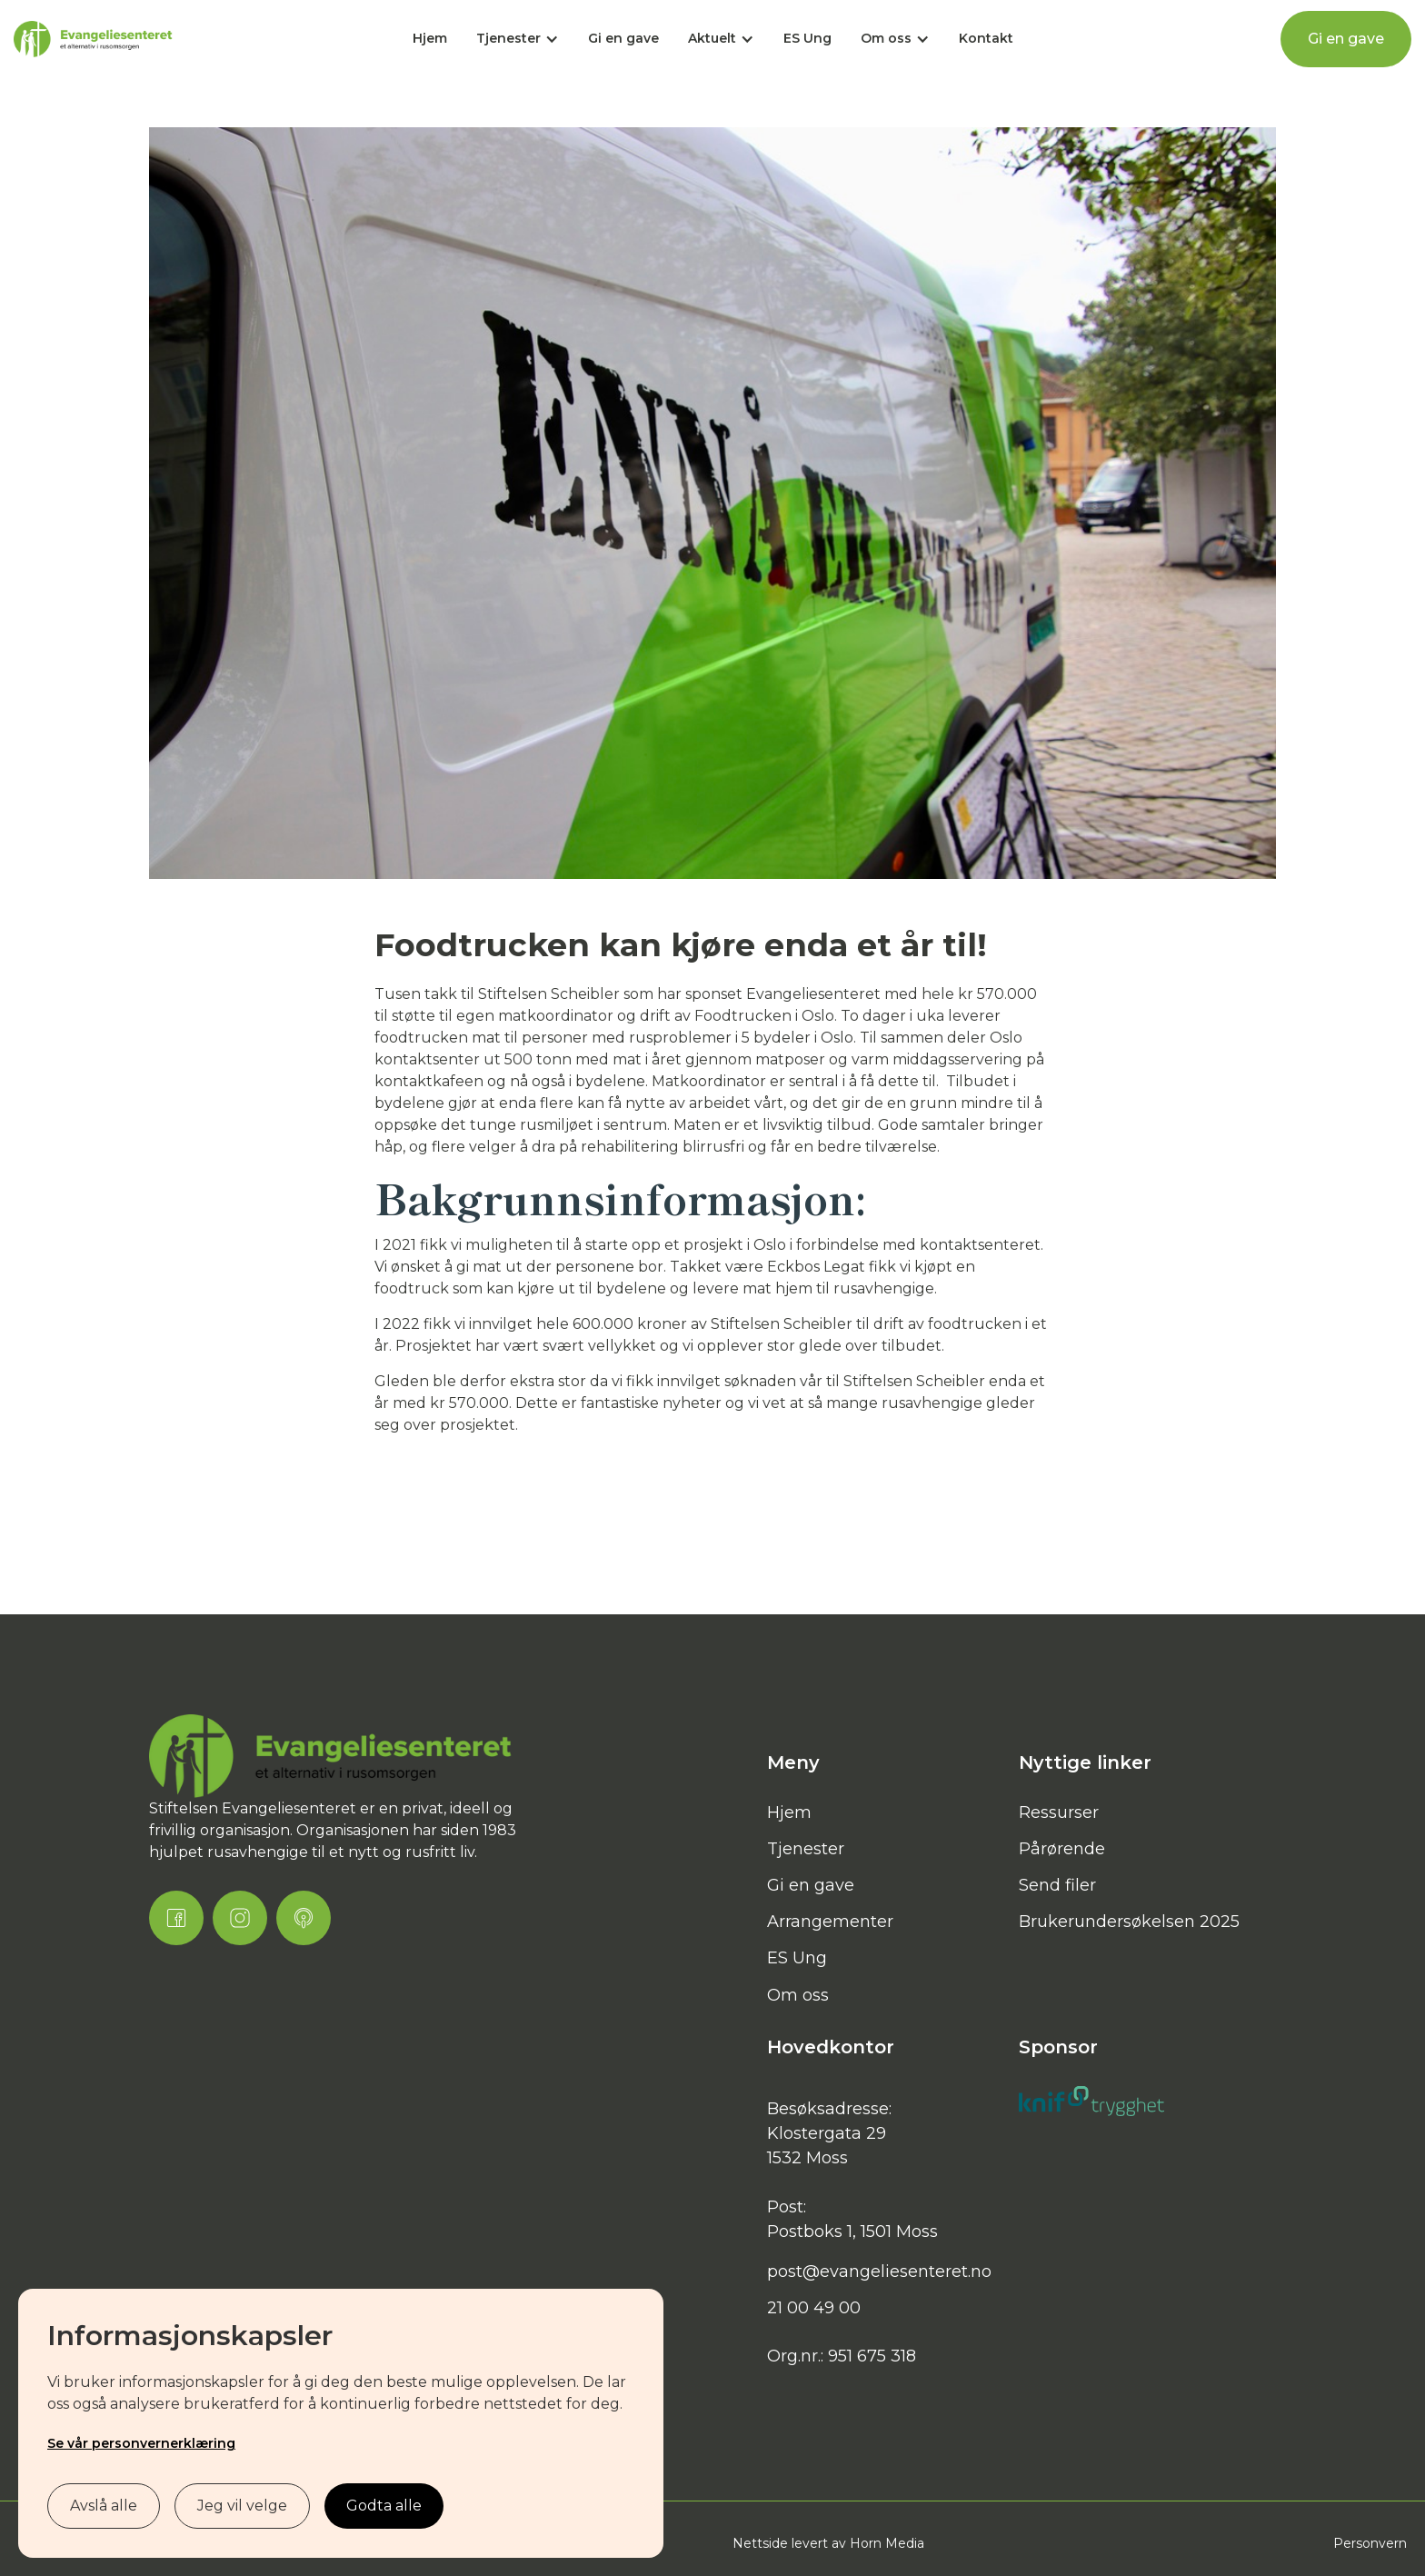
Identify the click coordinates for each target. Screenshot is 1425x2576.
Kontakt (986, 38)
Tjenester (805, 1849)
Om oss (798, 1995)
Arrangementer (830, 1922)
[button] (517, 39)
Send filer (1057, 1885)
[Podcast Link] (303, 1918)
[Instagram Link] (240, 1918)
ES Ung (807, 38)
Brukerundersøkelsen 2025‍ (1129, 1922)
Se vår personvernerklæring (141, 2443)
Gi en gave (623, 38)
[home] (93, 39)
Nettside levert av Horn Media (828, 2543)
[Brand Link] (331, 1756)
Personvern (1370, 2543)
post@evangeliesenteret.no (879, 2271)
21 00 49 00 (814, 2308)
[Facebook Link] (176, 1918)
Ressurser (1059, 1812)
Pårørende (1062, 1849)
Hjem (430, 38)
